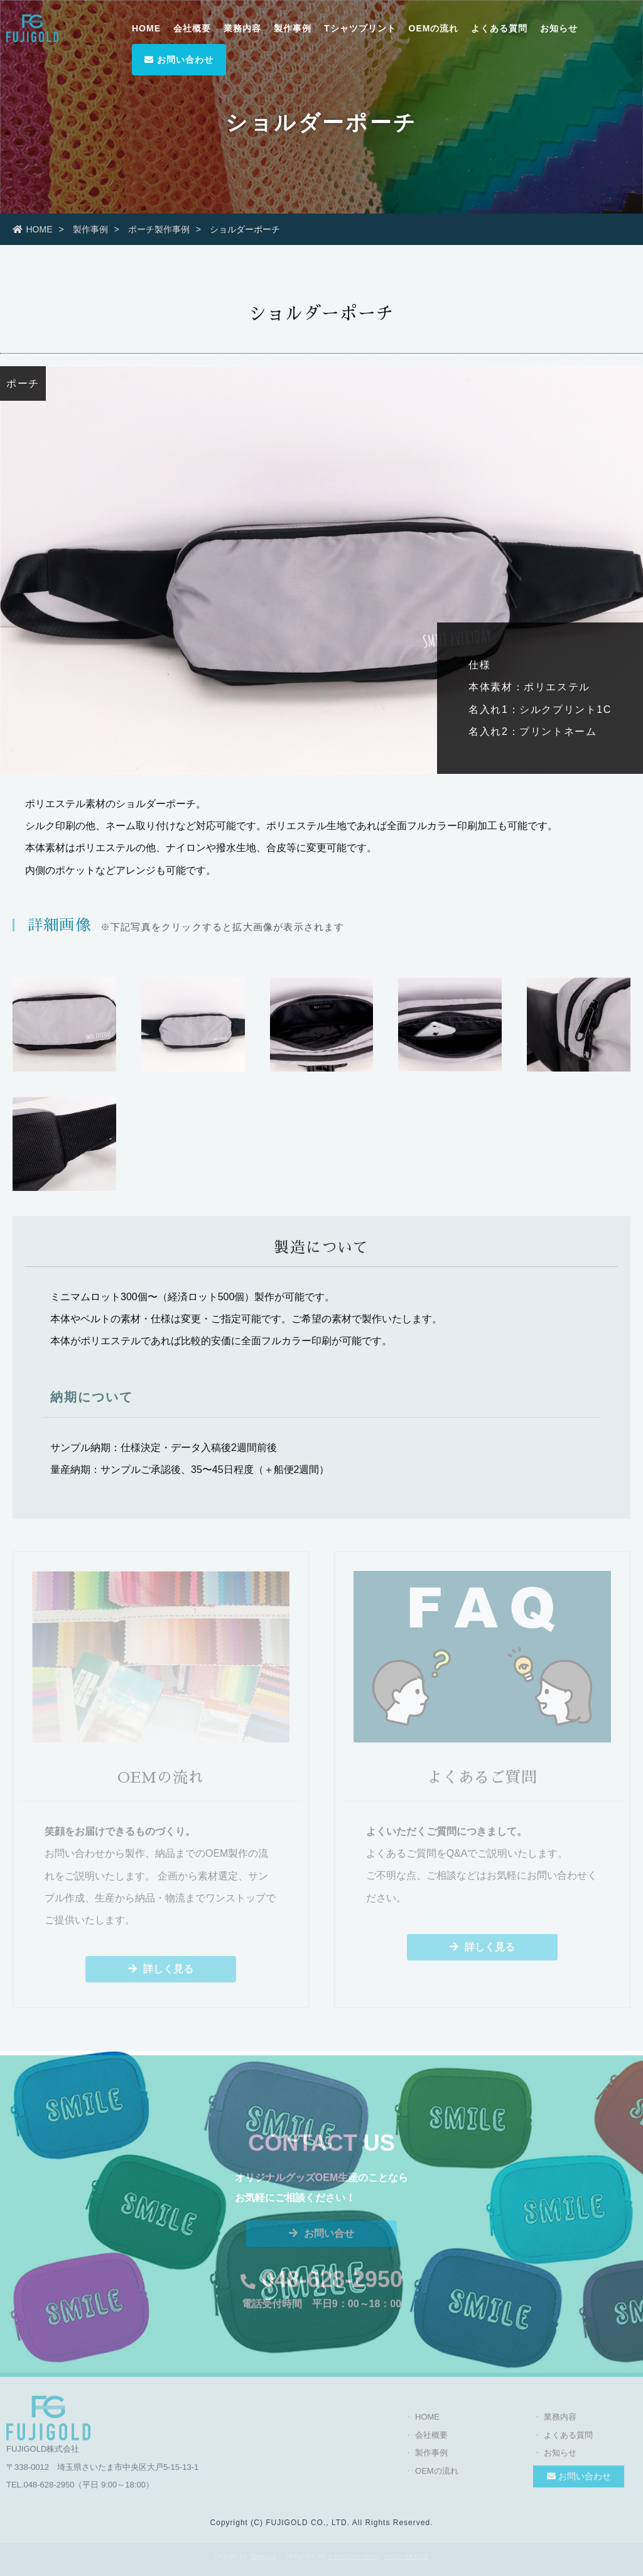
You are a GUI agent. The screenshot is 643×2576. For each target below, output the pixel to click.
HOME (146, 28)
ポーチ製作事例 (159, 229)
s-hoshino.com (352, 2556)
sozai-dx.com (406, 2556)
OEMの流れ (434, 28)
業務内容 (242, 28)
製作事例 (292, 28)
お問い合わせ (178, 60)
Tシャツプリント (360, 28)
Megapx (264, 2556)
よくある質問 (499, 28)
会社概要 (192, 28)
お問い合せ (321, 2238)
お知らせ (559, 28)
